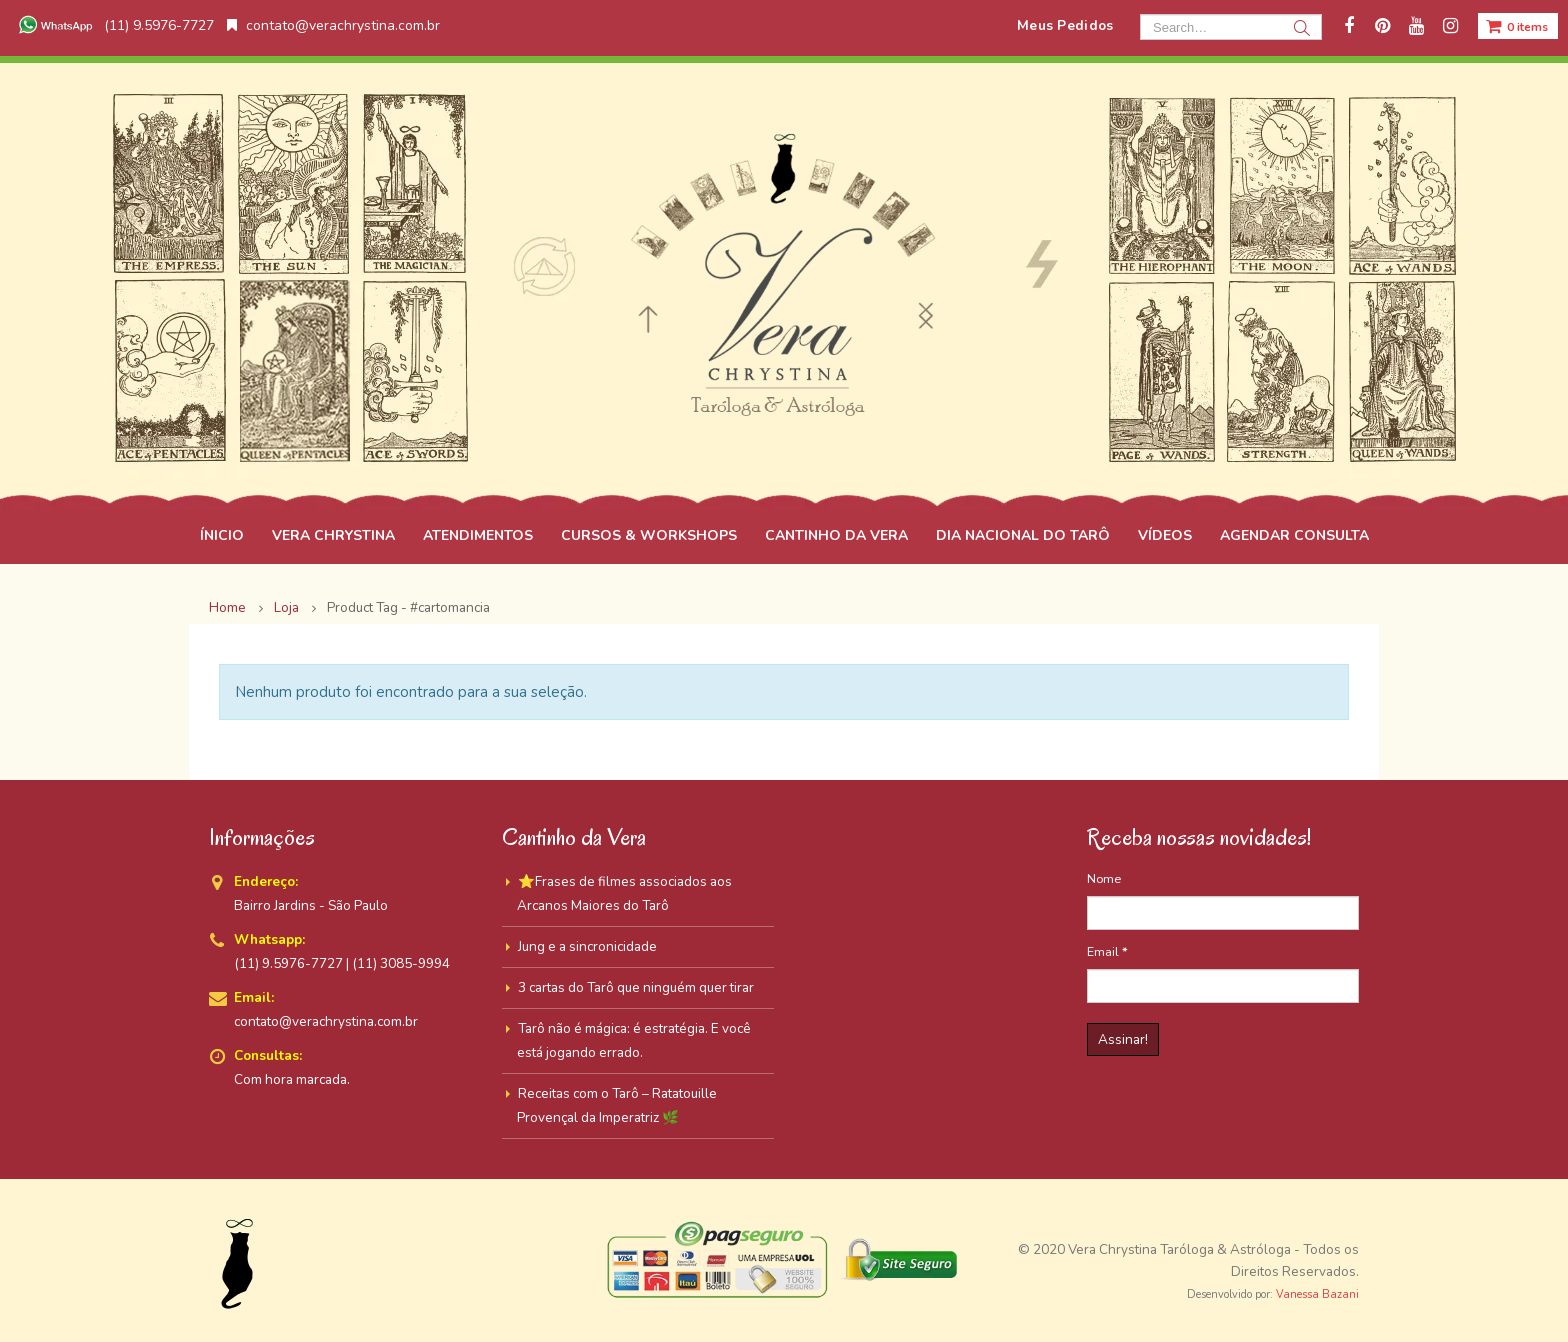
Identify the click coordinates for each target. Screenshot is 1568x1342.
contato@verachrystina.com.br (333, 25)
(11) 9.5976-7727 (114, 25)
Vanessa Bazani (1317, 1294)
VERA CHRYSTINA (333, 535)
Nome (1104, 878)
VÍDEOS (1165, 535)
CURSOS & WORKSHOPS (649, 535)
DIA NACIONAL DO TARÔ (1023, 535)
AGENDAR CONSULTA (1294, 535)
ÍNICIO (222, 535)
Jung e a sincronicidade (587, 946)
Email (1107, 951)
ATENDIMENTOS (478, 535)
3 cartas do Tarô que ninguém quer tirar (636, 987)
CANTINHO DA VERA (836, 535)
